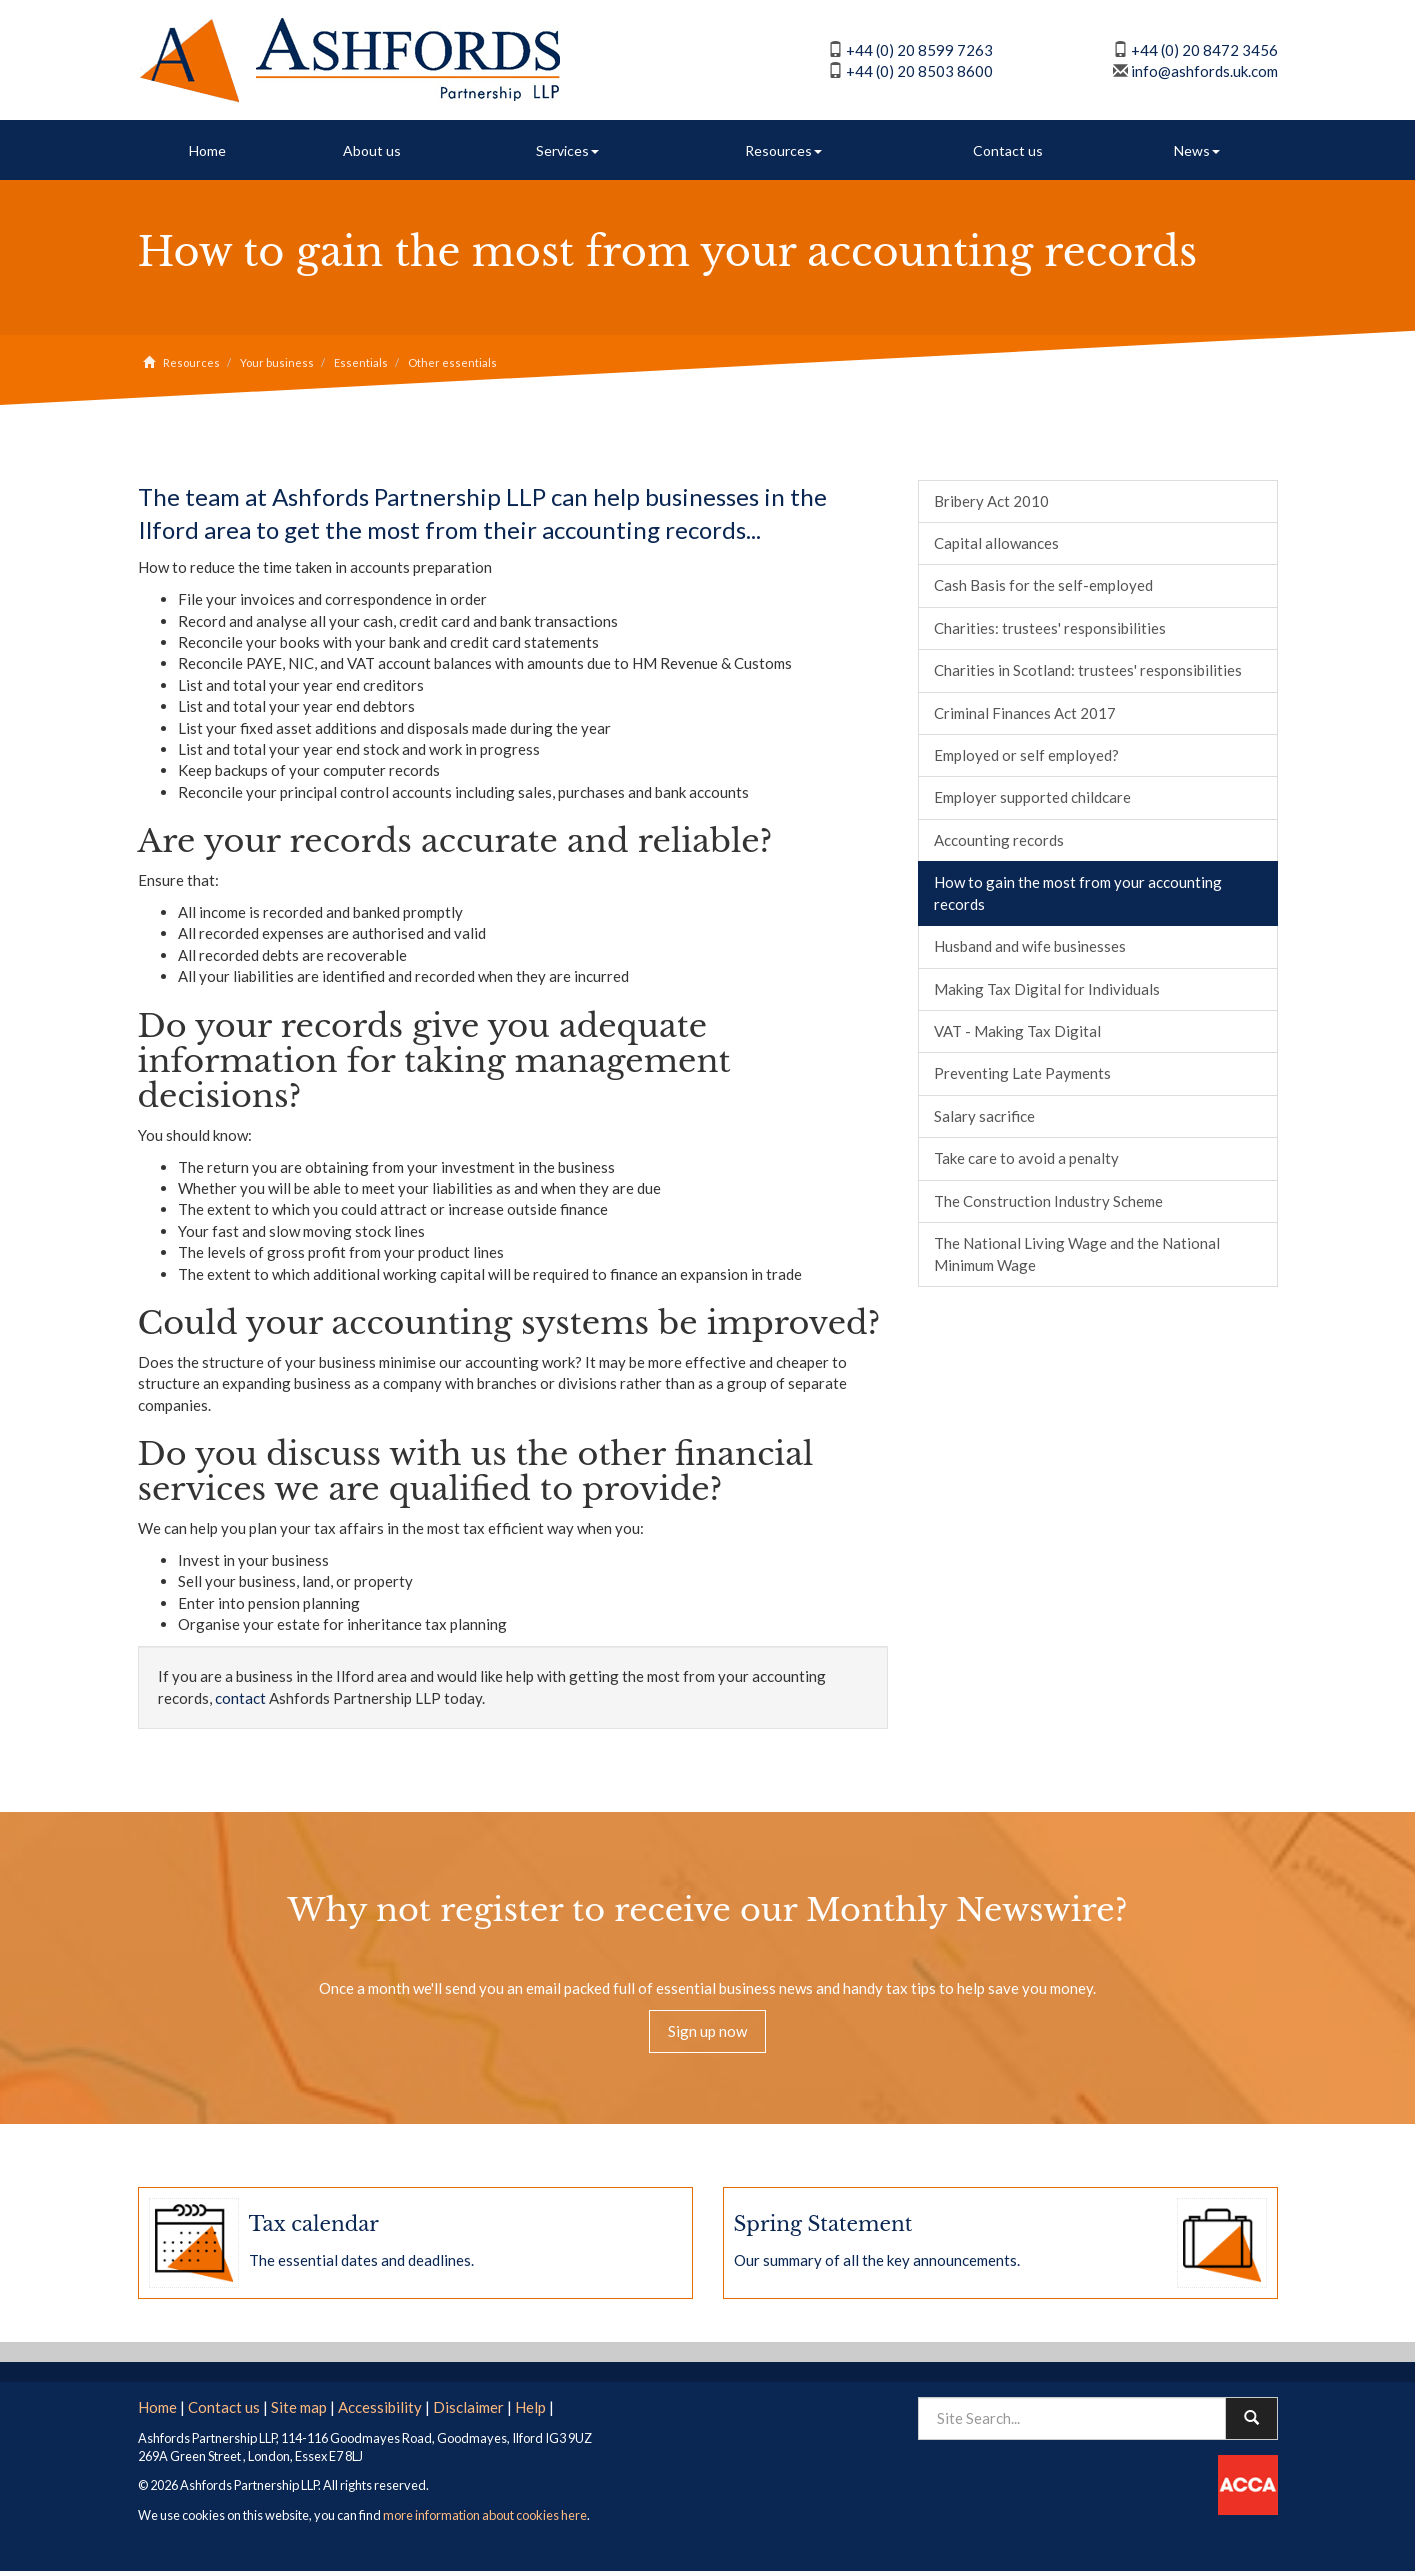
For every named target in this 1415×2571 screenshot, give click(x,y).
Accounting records (999, 840)
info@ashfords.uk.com (1204, 71)
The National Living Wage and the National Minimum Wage (1077, 1253)
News (1197, 150)
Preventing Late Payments (1022, 1073)
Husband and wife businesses (1030, 946)
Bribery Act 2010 (991, 501)
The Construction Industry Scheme (1048, 1201)
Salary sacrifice (984, 1116)
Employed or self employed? (1026, 755)
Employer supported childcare (1032, 797)
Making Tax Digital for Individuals (1047, 989)
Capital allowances (996, 543)
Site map (299, 2407)
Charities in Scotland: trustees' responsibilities (1088, 670)
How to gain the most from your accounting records (1078, 892)
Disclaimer (468, 2407)
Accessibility (380, 2407)
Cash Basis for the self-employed (1043, 585)
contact (240, 1698)
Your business (277, 362)
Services (567, 150)
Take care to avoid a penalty (1026, 1158)
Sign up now (707, 2031)
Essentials (361, 362)
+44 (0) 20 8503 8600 (919, 71)
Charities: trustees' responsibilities (1050, 628)
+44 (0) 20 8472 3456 (1204, 50)
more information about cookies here (485, 2515)
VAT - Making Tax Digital (1017, 1031)
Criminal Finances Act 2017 (1025, 713)
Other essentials (452, 362)
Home (207, 150)
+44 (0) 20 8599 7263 (919, 50)
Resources (783, 150)
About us (372, 150)
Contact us (1008, 150)
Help (530, 2407)
